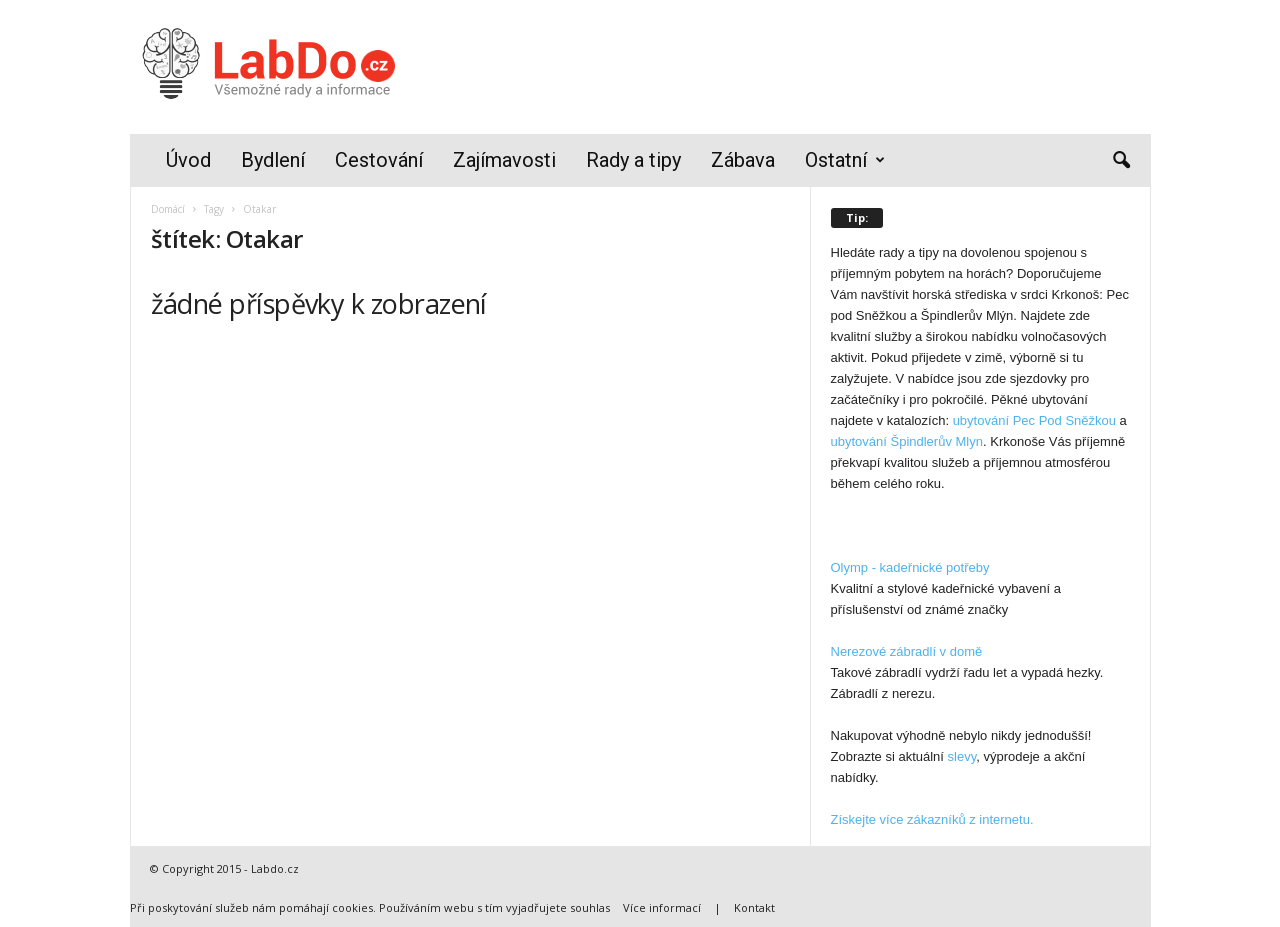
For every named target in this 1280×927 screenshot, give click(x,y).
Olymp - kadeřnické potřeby (910, 567)
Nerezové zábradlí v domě (907, 651)
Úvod (188, 160)
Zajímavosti (504, 160)
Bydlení (273, 160)
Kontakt (754, 907)
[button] (1121, 161)
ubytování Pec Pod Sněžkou (1034, 420)
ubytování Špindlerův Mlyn (907, 441)
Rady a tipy (633, 160)
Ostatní (845, 160)
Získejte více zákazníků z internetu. (932, 819)
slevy (962, 756)
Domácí (168, 209)
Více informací (662, 907)
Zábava (743, 160)
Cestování (379, 160)
